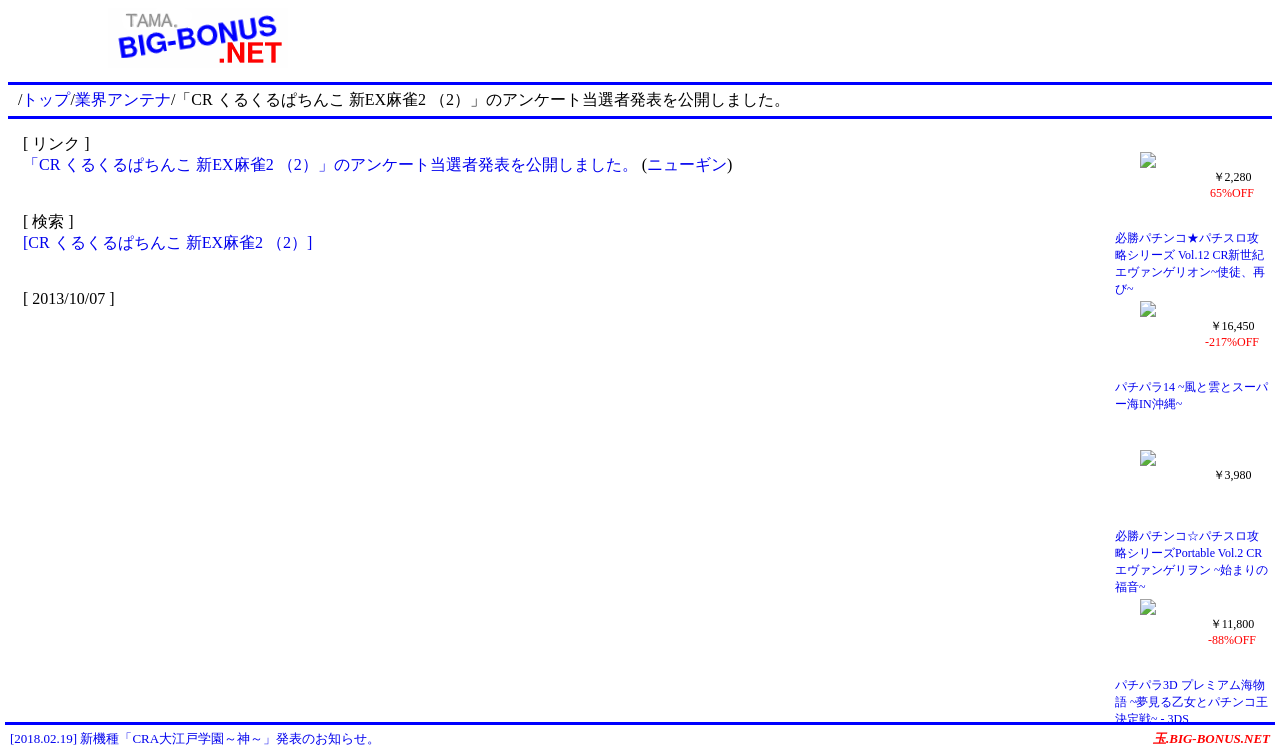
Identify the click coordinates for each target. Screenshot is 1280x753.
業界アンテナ (123, 99)
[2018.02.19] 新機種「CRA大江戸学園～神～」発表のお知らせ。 (195, 738)
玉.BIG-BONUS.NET (1211, 738)
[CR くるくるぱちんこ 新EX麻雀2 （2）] (167, 242)
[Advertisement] (830, 38)
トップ (46, 99)
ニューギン (687, 164)
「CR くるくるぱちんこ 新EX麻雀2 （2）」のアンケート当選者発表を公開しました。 (330, 164)
